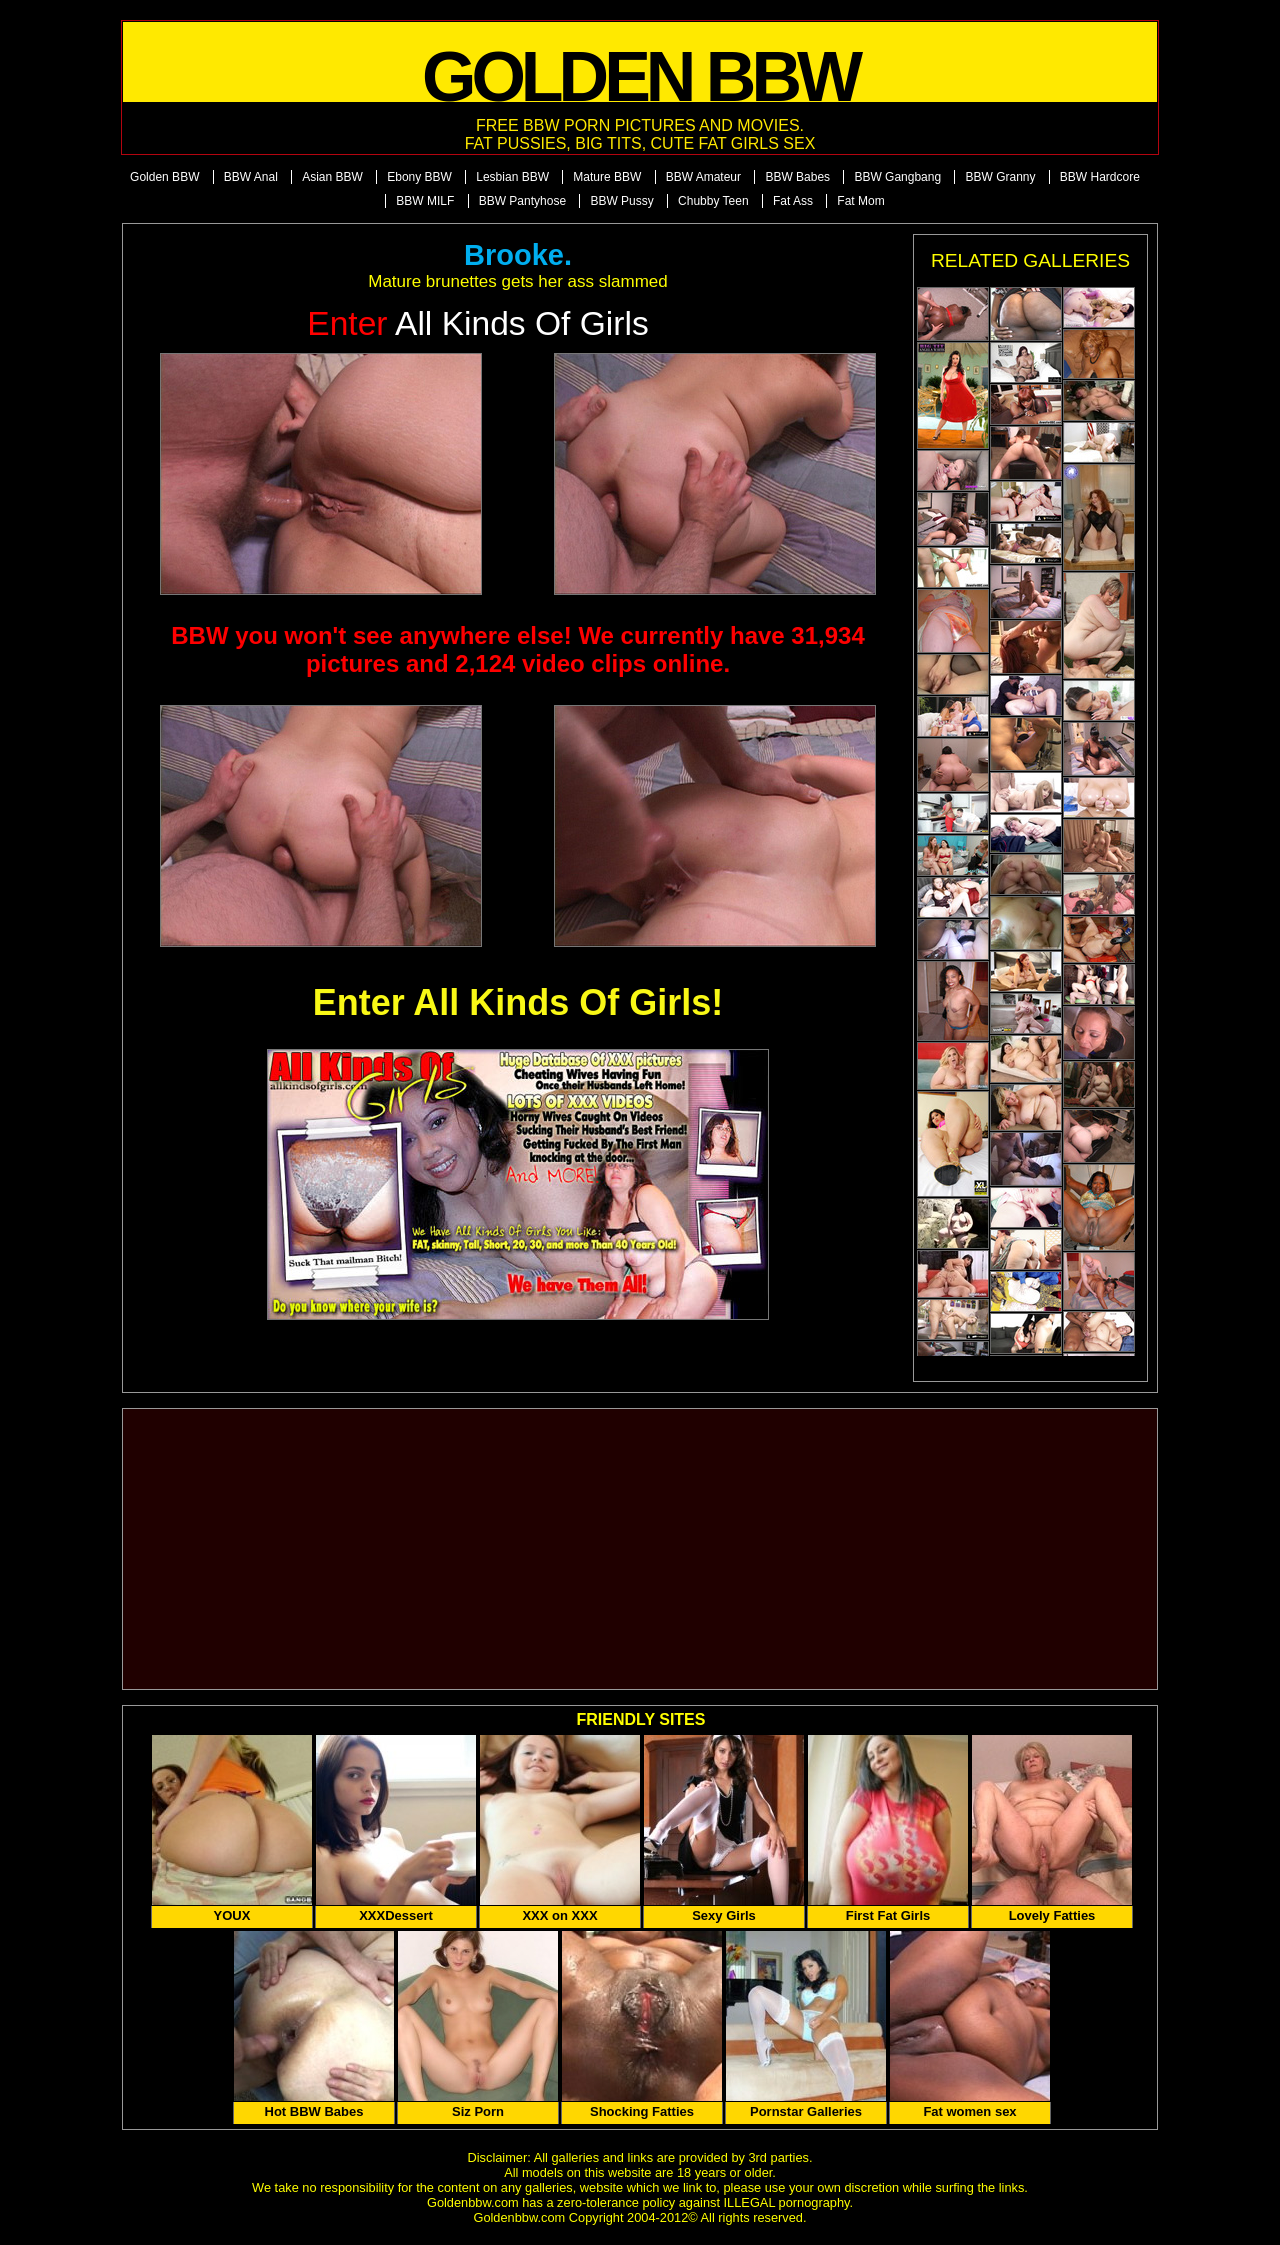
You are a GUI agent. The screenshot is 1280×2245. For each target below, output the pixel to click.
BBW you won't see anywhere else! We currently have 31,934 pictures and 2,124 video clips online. (518, 649)
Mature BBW (607, 177)
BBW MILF (425, 201)
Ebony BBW (419, 177)
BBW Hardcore (1100, 177)
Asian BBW (332, 177)
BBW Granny (1000, 177)
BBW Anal (251, 177)
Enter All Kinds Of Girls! (518, 1002)
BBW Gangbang (897, 177)
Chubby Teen (713, 201)
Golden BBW (164, 177)
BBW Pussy (621, 201)
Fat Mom (860, 201)
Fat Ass (793, 201)
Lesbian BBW (512, 177)
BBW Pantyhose (522, 201)
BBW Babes (797, 177)
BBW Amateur (703, 177)
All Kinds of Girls (478, 323)
